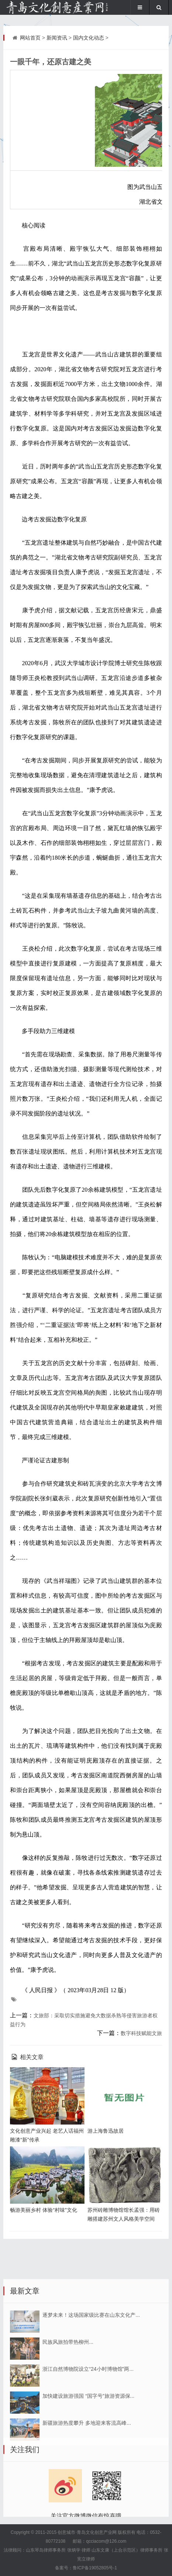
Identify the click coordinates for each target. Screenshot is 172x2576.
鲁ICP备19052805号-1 (95, 2567)
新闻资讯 (57, 38)
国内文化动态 (88, 38)
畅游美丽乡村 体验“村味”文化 (43, 2210)
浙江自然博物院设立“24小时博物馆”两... (88, 2466)
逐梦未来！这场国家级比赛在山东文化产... (91, 2412)
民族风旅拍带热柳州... (67, 2439)
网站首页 (30, 38)
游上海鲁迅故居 (105, 2131)
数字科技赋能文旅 (141, 2033)
